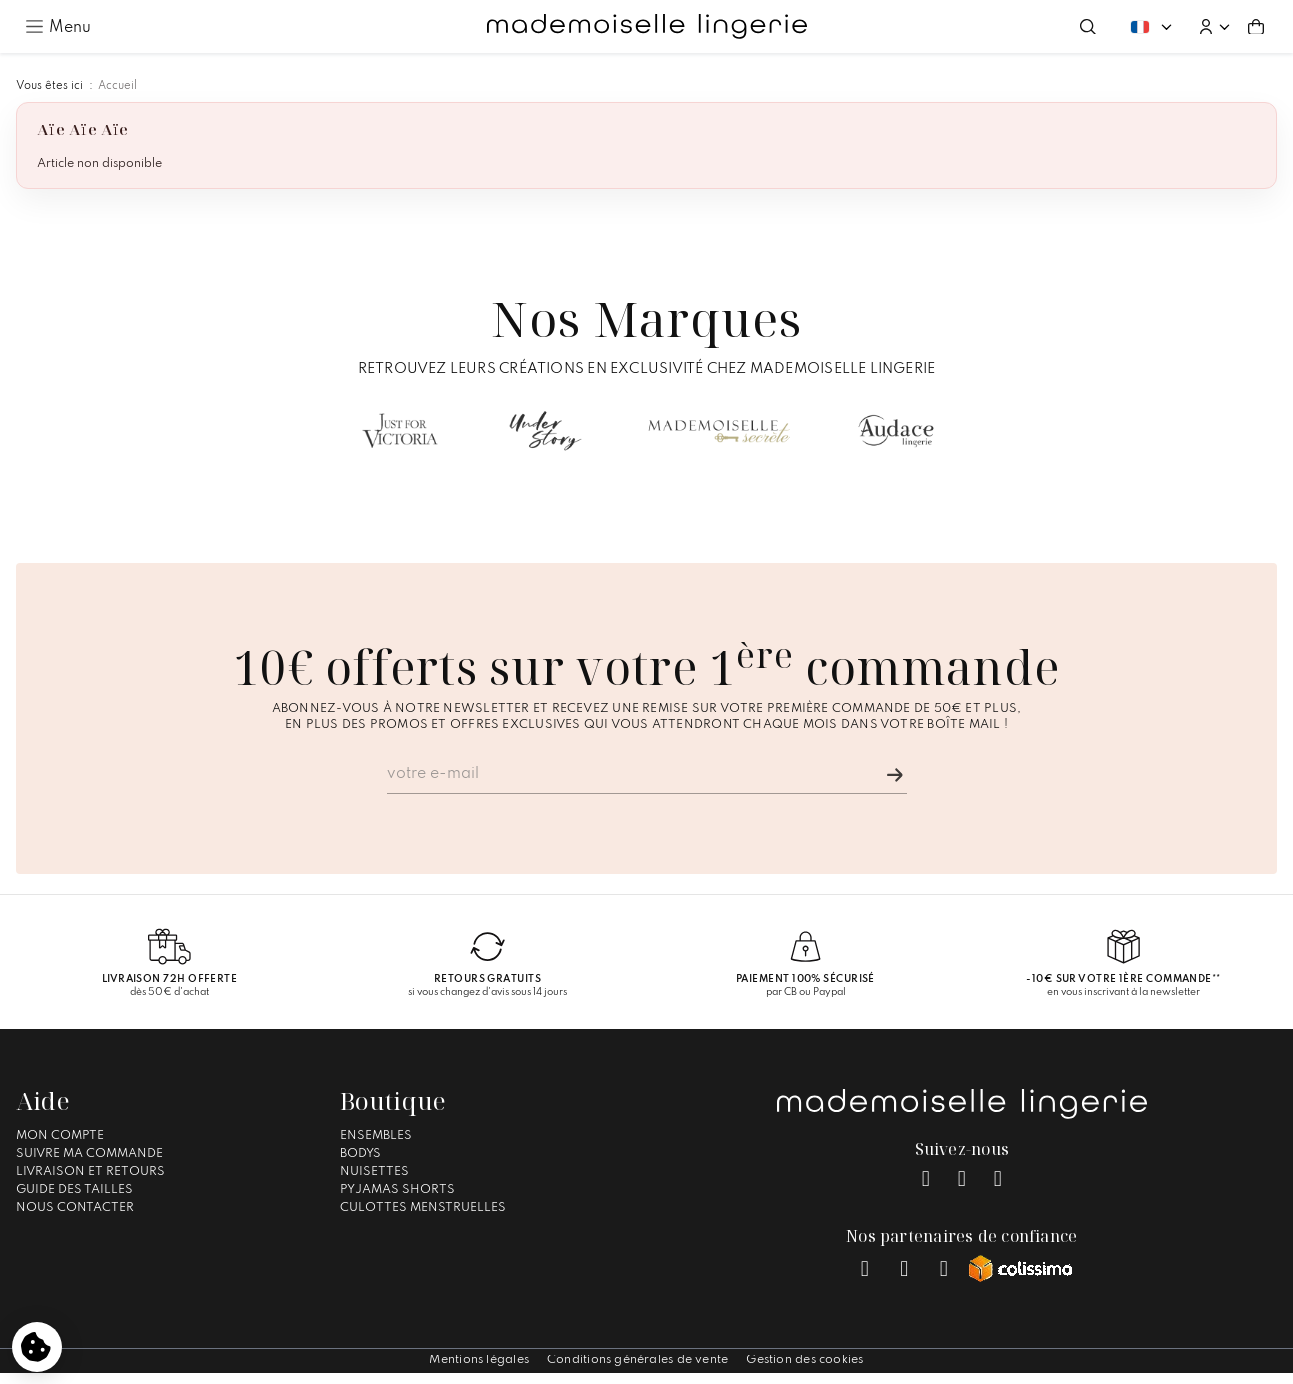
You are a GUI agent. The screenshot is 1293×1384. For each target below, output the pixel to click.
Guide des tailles (74, 1190)
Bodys (360, 1154)
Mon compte (60, 1136)
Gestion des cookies (804, 1360)
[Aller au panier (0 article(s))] (1256, 27)
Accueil (117, 86)
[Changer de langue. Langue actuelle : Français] (1151, 26)
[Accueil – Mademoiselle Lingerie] (647, 27)
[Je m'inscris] (895, 775)
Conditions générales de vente (637, 1360)
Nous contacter (75, 1208)
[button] (1214, 27)
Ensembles (376, 1136)
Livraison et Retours (90, 1172)
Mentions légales (479, 1360)
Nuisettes (374, 1172)
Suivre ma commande (89, 1154)
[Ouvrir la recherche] (1088, 27)
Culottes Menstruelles (423, 1208)
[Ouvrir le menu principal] (58, 26)
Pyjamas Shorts (397, 1190)
